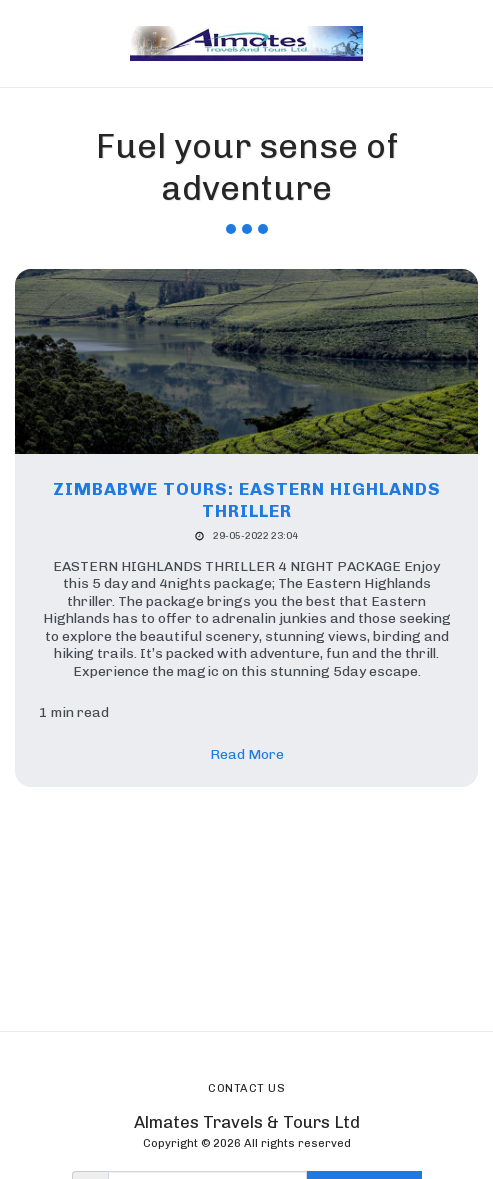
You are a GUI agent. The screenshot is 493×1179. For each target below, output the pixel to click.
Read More (247, 754)
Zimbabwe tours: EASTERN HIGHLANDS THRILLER (247, 500)
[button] (22, 43)
